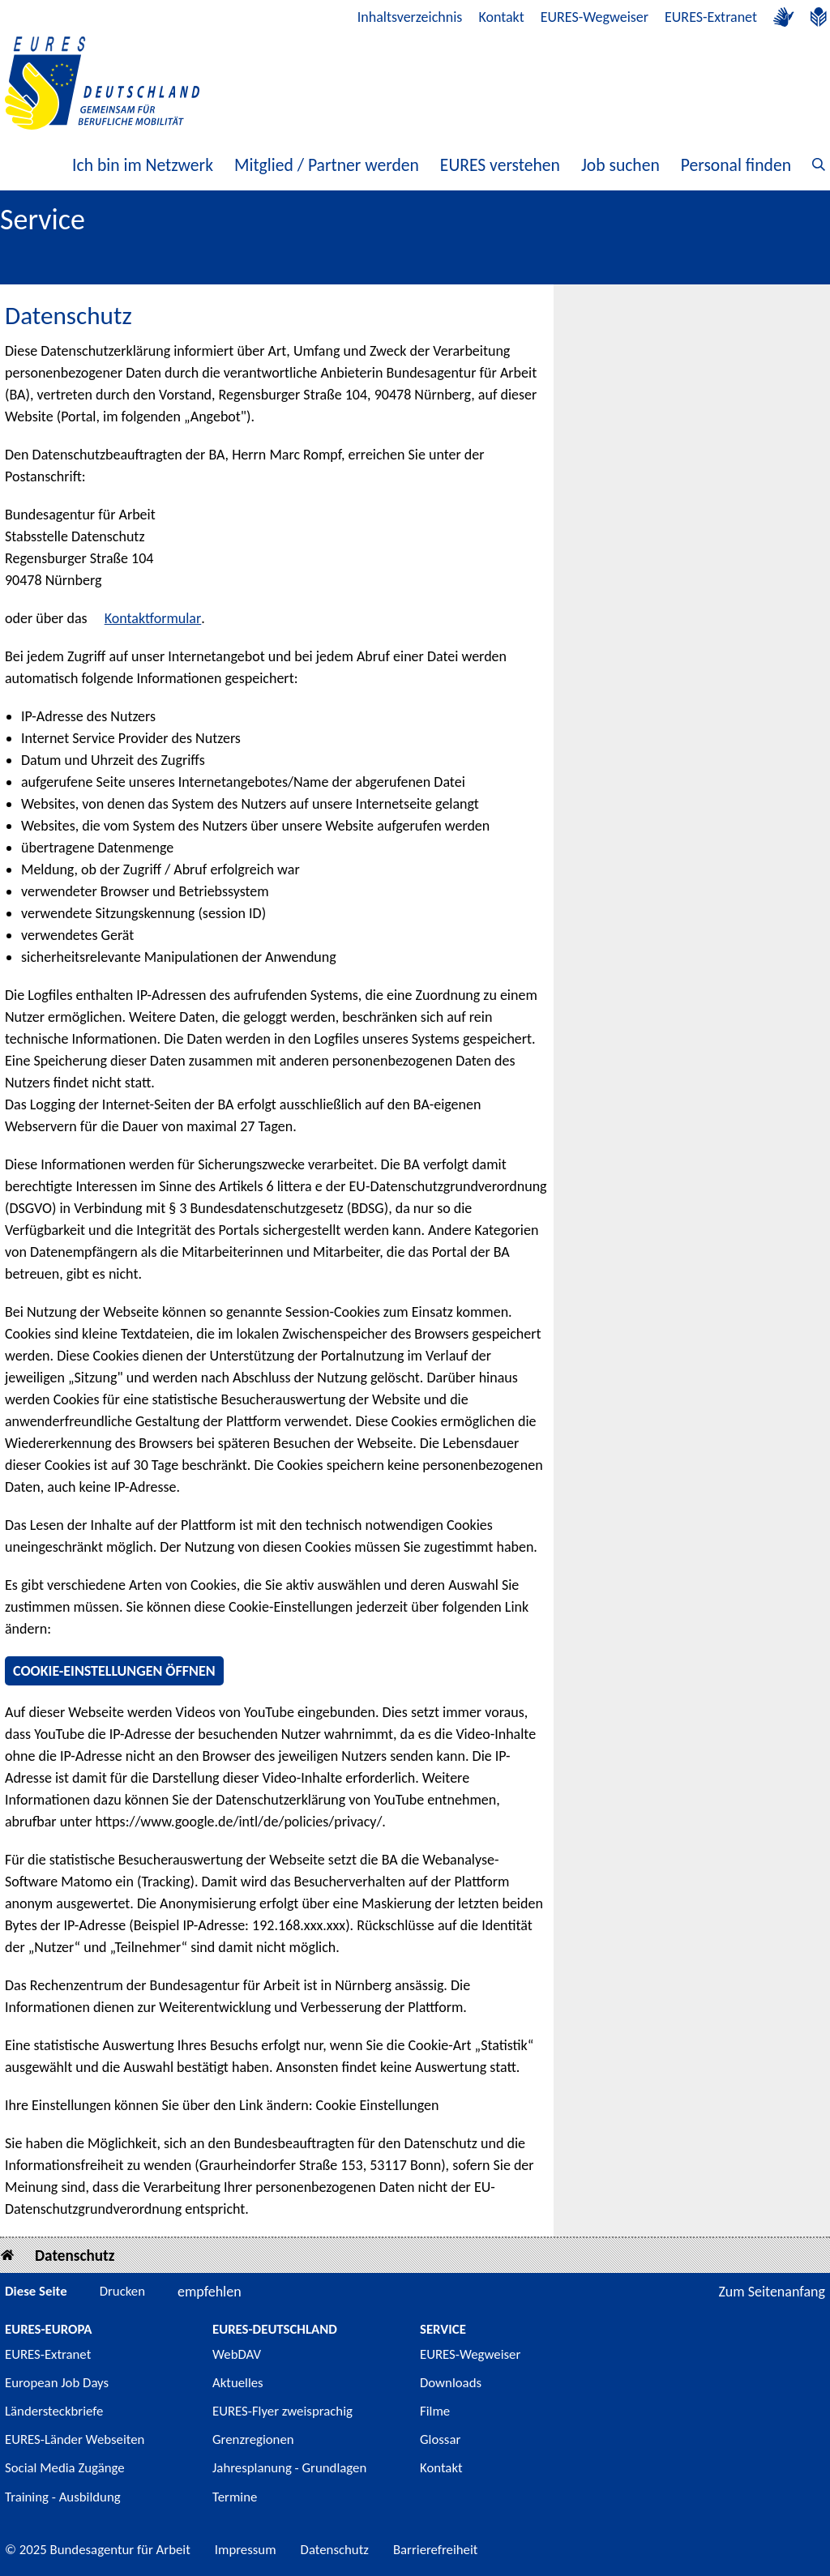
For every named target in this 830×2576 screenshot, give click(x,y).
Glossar (440, 2439)
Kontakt (501, 17)
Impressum (245, 2549)
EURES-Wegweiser (594, 17)
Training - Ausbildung (63, 2497)
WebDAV (236, 2354)
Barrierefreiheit (435, 2549)
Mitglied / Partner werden (326, 165)
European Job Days (57, 2382)
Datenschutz (74, 2255)
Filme (435, 2411)
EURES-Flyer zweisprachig (282, 2411)
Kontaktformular (153, 618)
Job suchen (620, 165)
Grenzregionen (253, 2439)
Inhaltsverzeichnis (410, 17)
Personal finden (736, 165)
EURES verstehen (500, 165)
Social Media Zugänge (65, 2467)
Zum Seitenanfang (771, 2291)
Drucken (122, 2291)
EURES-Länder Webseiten (74, 2439)
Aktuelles (237, 2382)
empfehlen (210, 2291)
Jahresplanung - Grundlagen (289, 2467)
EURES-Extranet (711, 17)
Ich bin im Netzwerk (142, 165)
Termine (234, 2497)
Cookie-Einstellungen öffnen (114, 1671)
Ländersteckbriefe (54, 2411)
